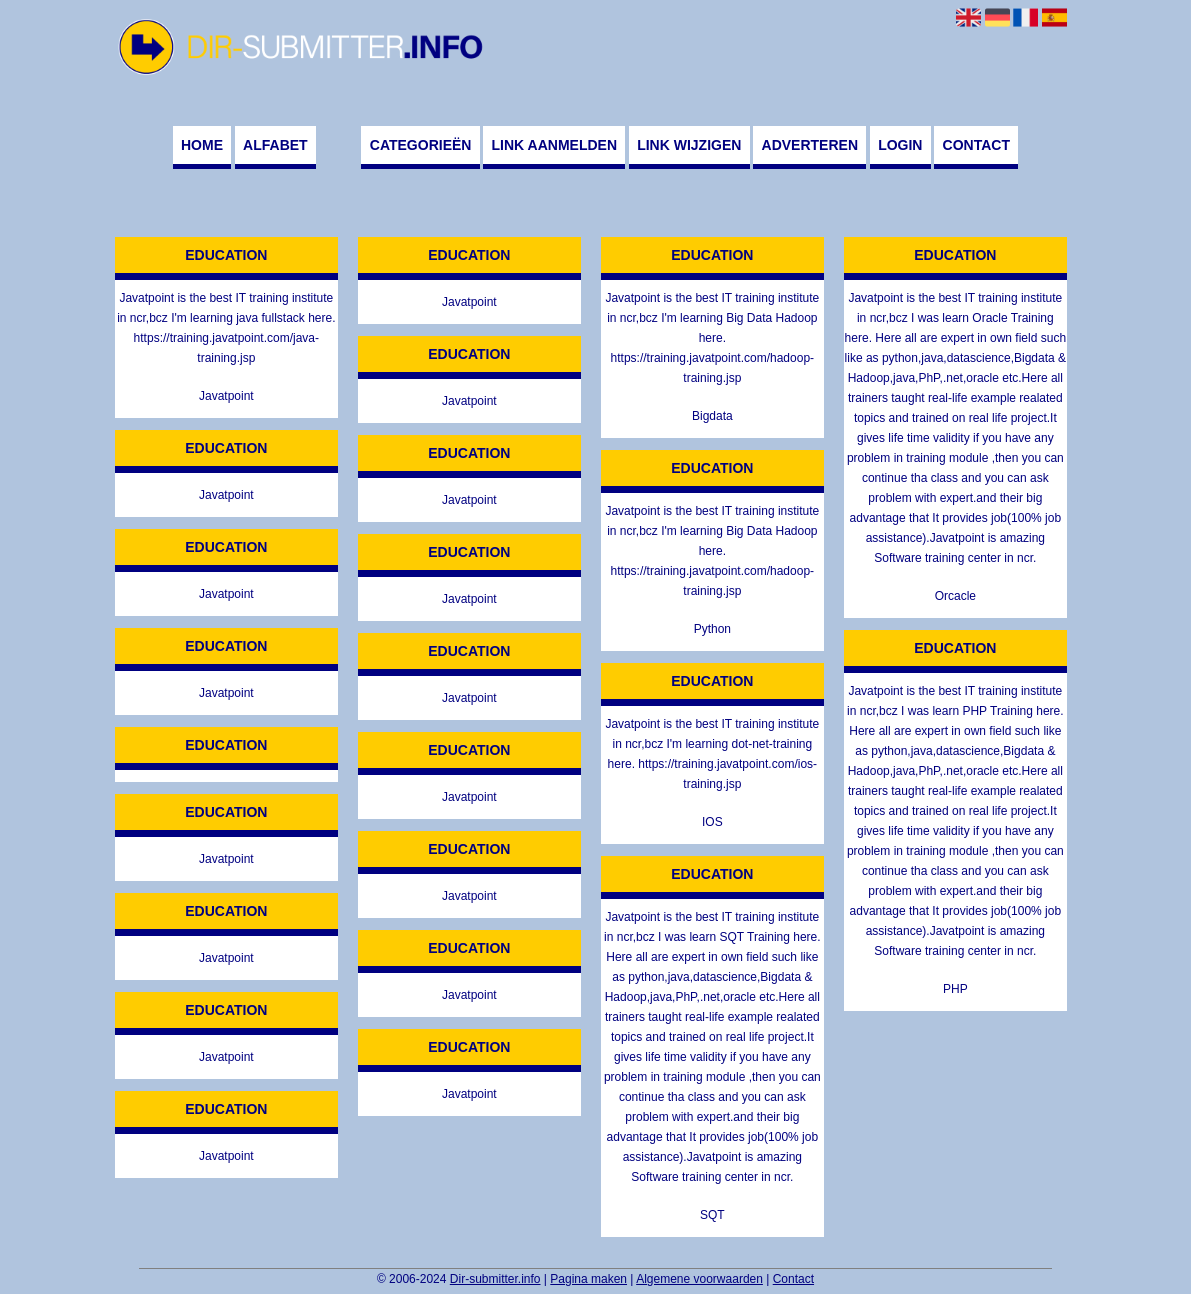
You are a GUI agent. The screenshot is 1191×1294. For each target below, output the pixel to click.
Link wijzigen (689, 145)
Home (202, 145)
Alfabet (275, 145)
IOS (712, 822)
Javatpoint (226, 396)
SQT (712, 1215)
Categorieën (421, 145)
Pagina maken (588, 1279)
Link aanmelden (554, 145)
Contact (976, 145)
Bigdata (712, 416)
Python (712, 629)
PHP (955, 989)
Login (900, 145)
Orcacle (955, 596)
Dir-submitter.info (495, 1279)
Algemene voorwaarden (699, 1279)
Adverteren (810, 145)
